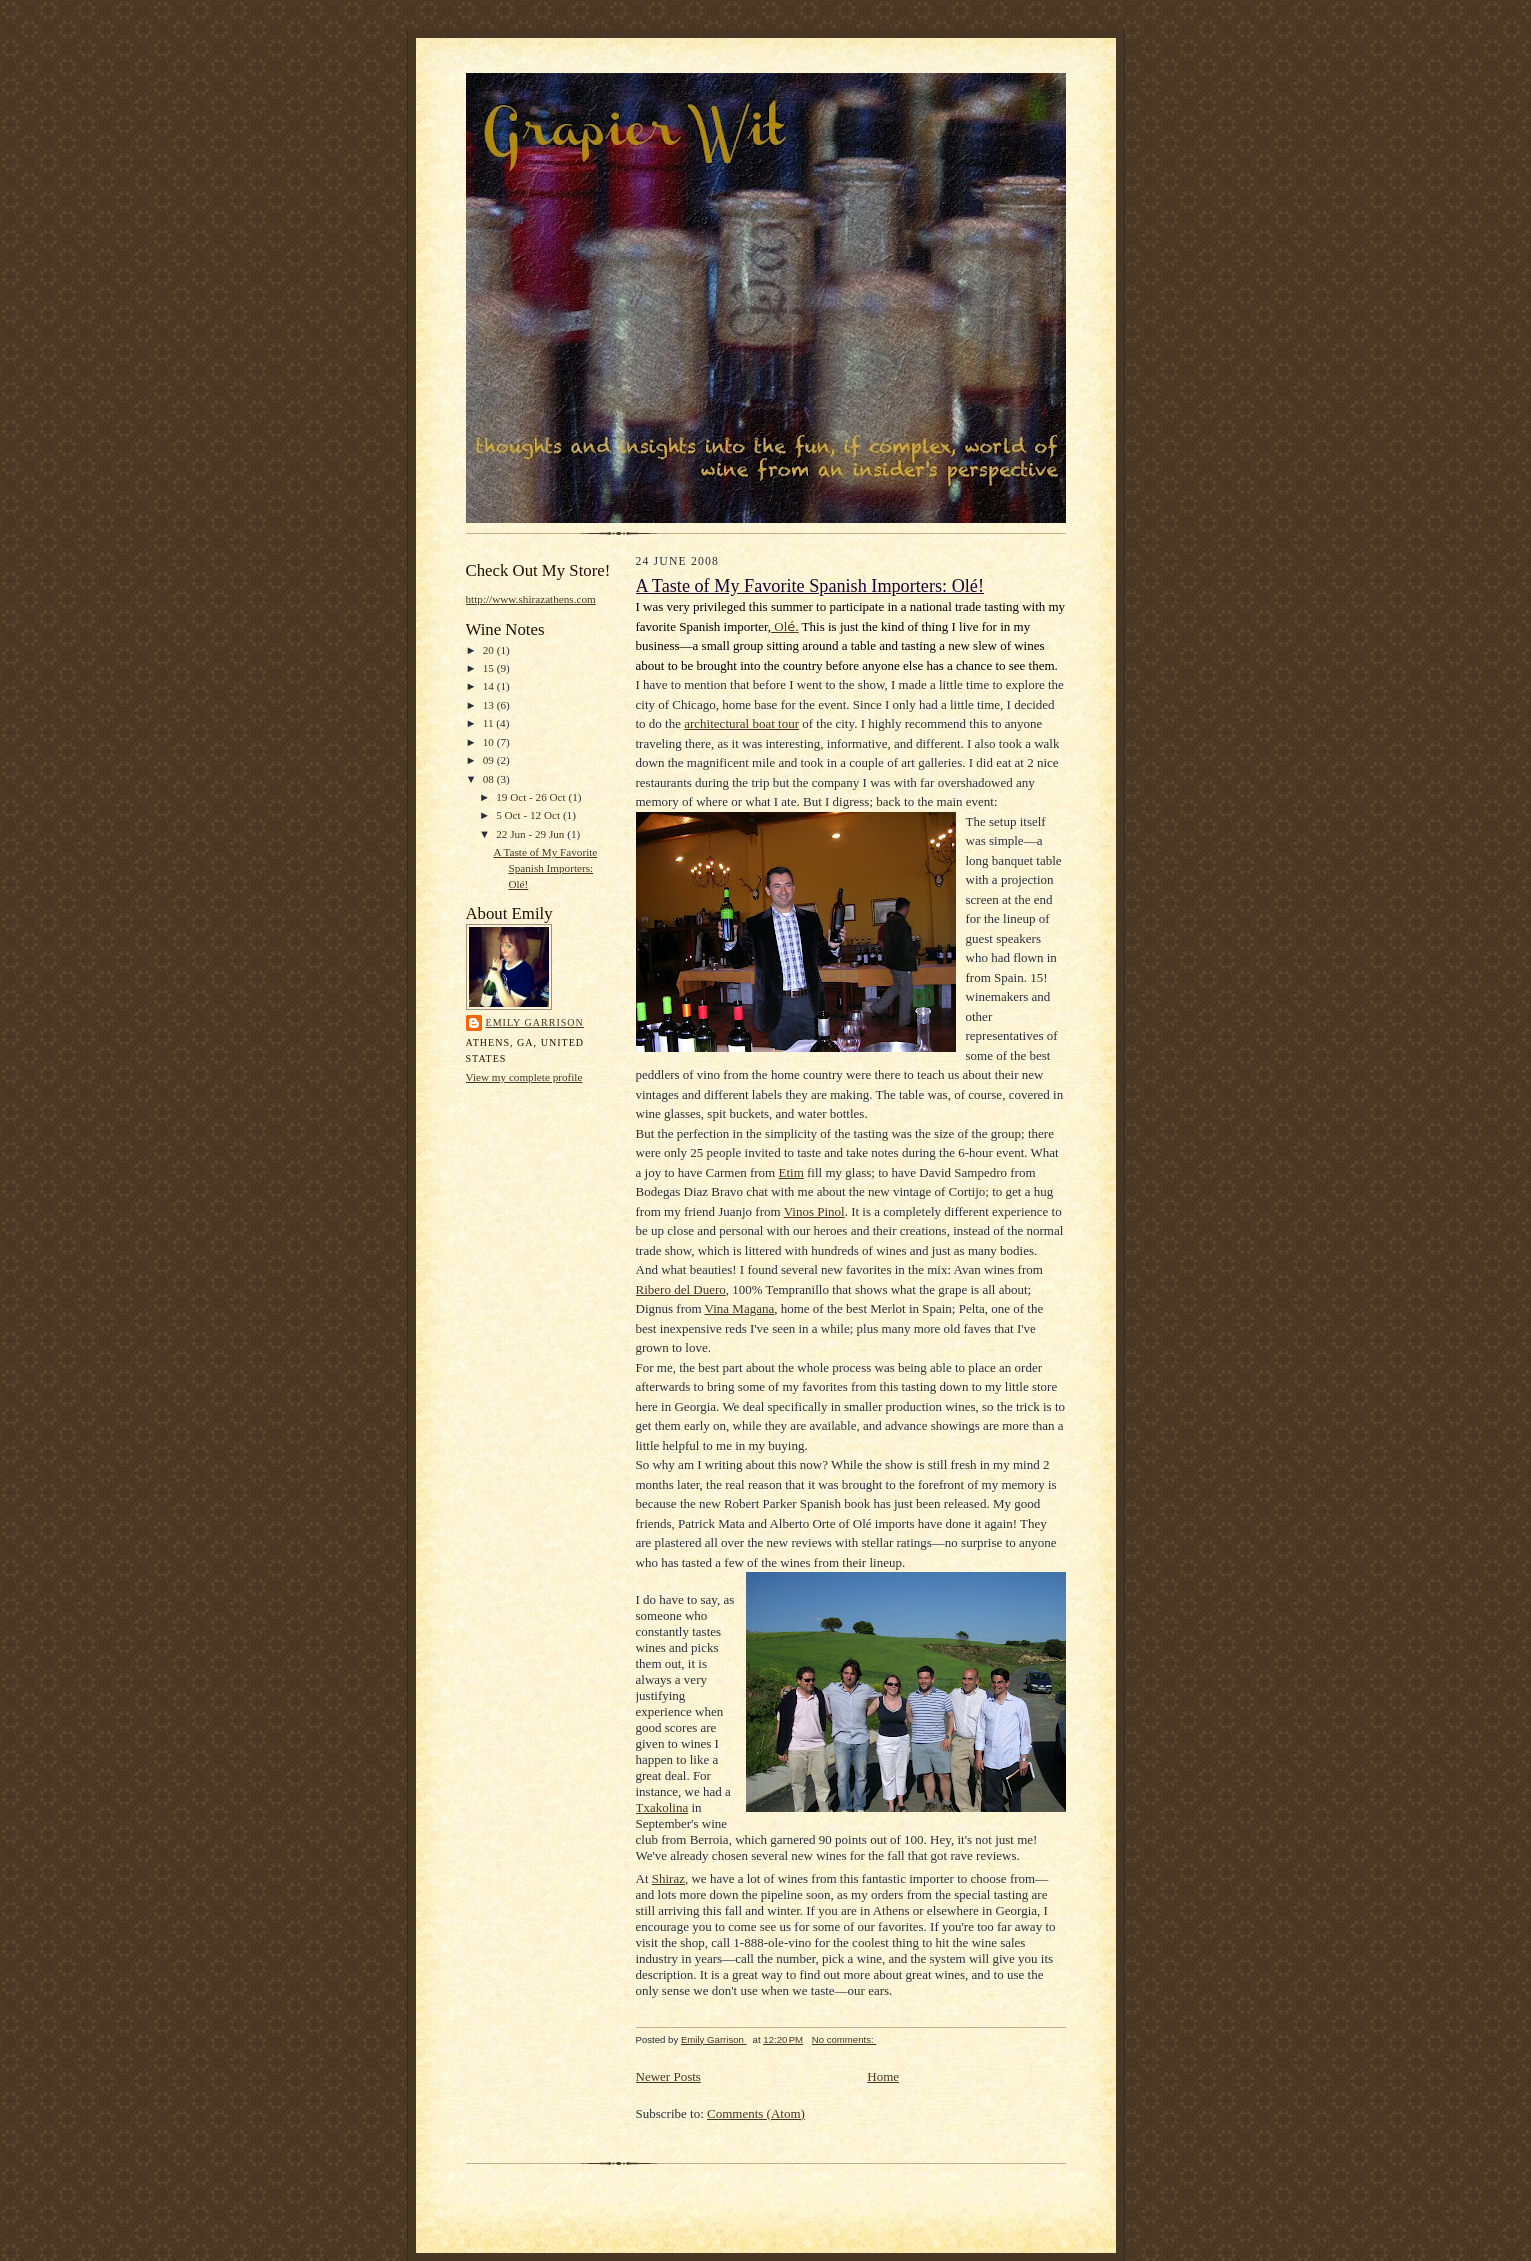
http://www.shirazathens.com (531, 599)
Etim (790, 1172)
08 (490, 779)
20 (490, 650)
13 (490, 705)
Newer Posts (668, 2076)
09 (490, 760)
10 (490, 742)
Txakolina (662, 1807)
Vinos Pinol (814, 1211)
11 (490, 723)
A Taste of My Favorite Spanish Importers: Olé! (545, 867)
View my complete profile (524, 1077)
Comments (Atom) (756, 2113)
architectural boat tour (741, 723)
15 (490, 668)
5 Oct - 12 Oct (529, 815)
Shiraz (668, 1878)
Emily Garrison (535, 1022)
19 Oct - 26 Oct (532, 797)
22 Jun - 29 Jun (531, 834)
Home (883, 2076)
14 (490, 686)
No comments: (844, 2039)
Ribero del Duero (681, 1289)
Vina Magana (740, 1308)
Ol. (785, 626)
